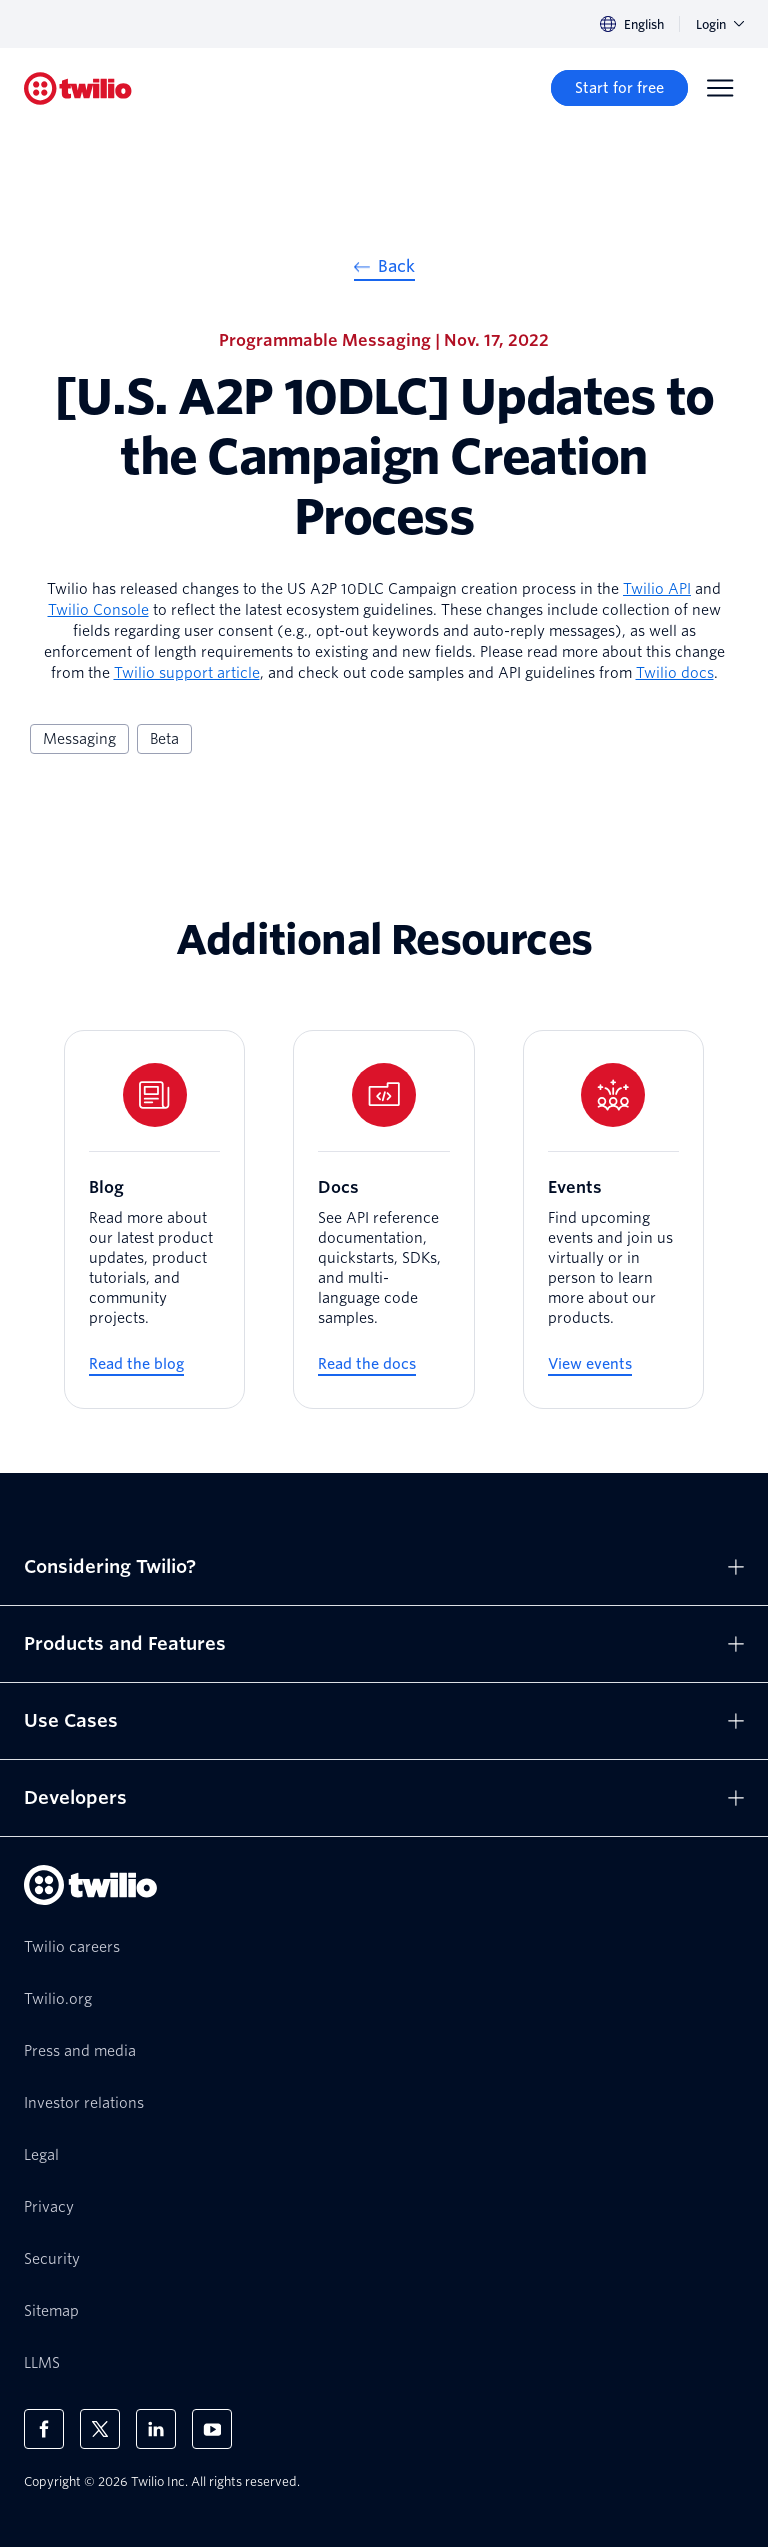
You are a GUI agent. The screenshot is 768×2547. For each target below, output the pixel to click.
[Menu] (720, 88)
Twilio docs (675, 673)
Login (720, 24)
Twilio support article (187, 673)
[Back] (384, 269)
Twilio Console (98, 610)
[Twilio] (78, 88)
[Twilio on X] (100, 2429)
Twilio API (657, 589)
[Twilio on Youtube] (212, 2429)
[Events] (613, 1220)
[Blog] (154, 1220)
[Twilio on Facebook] (44, 2429)
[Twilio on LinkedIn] (156, 2429)
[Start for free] (619, 88)
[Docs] (383, 1220)
